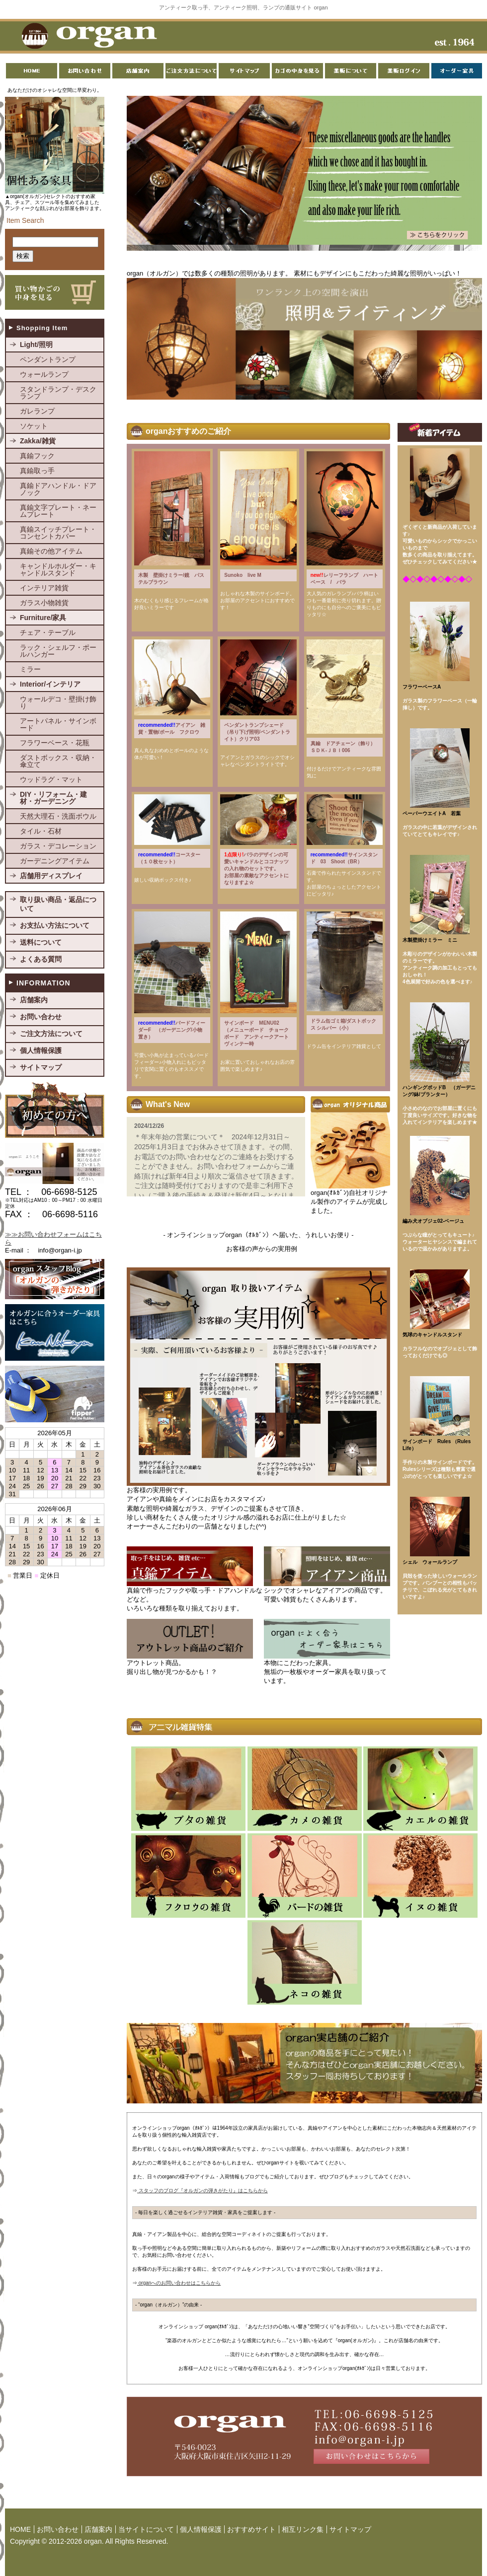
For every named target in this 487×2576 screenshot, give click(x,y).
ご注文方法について (51, 1034)
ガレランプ (37, 411)
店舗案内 (34, 1000)
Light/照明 (36, 344)
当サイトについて (146, 2529)
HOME (20, 2529)
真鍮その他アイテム (51, 551)
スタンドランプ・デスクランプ (58, 392)
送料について (41, 942)
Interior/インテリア (50, 684)
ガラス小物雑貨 (44, 603)
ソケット (34, 426)
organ (86, 36)
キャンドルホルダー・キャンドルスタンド (58, 569)
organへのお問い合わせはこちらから (179, 2283)
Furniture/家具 (43, 618)
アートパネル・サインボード (58, 724)
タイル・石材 (41, 831)
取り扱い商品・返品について (58, 904)
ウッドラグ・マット (51, 779)
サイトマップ (41, 1067)
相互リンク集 (303, 2529)
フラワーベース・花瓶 (54, 743)
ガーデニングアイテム (54, 861)
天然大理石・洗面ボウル (58, 816)
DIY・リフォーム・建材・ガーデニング (53, 797)
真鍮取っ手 (37, 471)
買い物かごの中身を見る (54, 292)
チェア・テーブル (48, 632)
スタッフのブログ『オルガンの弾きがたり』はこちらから (202, 2190)
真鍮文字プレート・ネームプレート (58, 510)
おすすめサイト (251, 2529)
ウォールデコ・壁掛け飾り (58, 702)
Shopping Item (42, 328)
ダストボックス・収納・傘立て (58, 761)
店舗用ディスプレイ (51, 876)
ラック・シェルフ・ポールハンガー (58, 650)
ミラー (30, 669)
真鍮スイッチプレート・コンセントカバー (58, 532)
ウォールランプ (44, 374)
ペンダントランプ (48, 359)
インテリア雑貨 (44, 588)
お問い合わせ (41, 1017)
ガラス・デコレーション (58, 846)
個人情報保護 (41, 1050)
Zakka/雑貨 (38, 441)
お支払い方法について (54, 925)
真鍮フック (37, 456)
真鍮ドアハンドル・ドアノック (58, 489)
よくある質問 (41, 959)
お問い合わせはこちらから (304, 2436)
